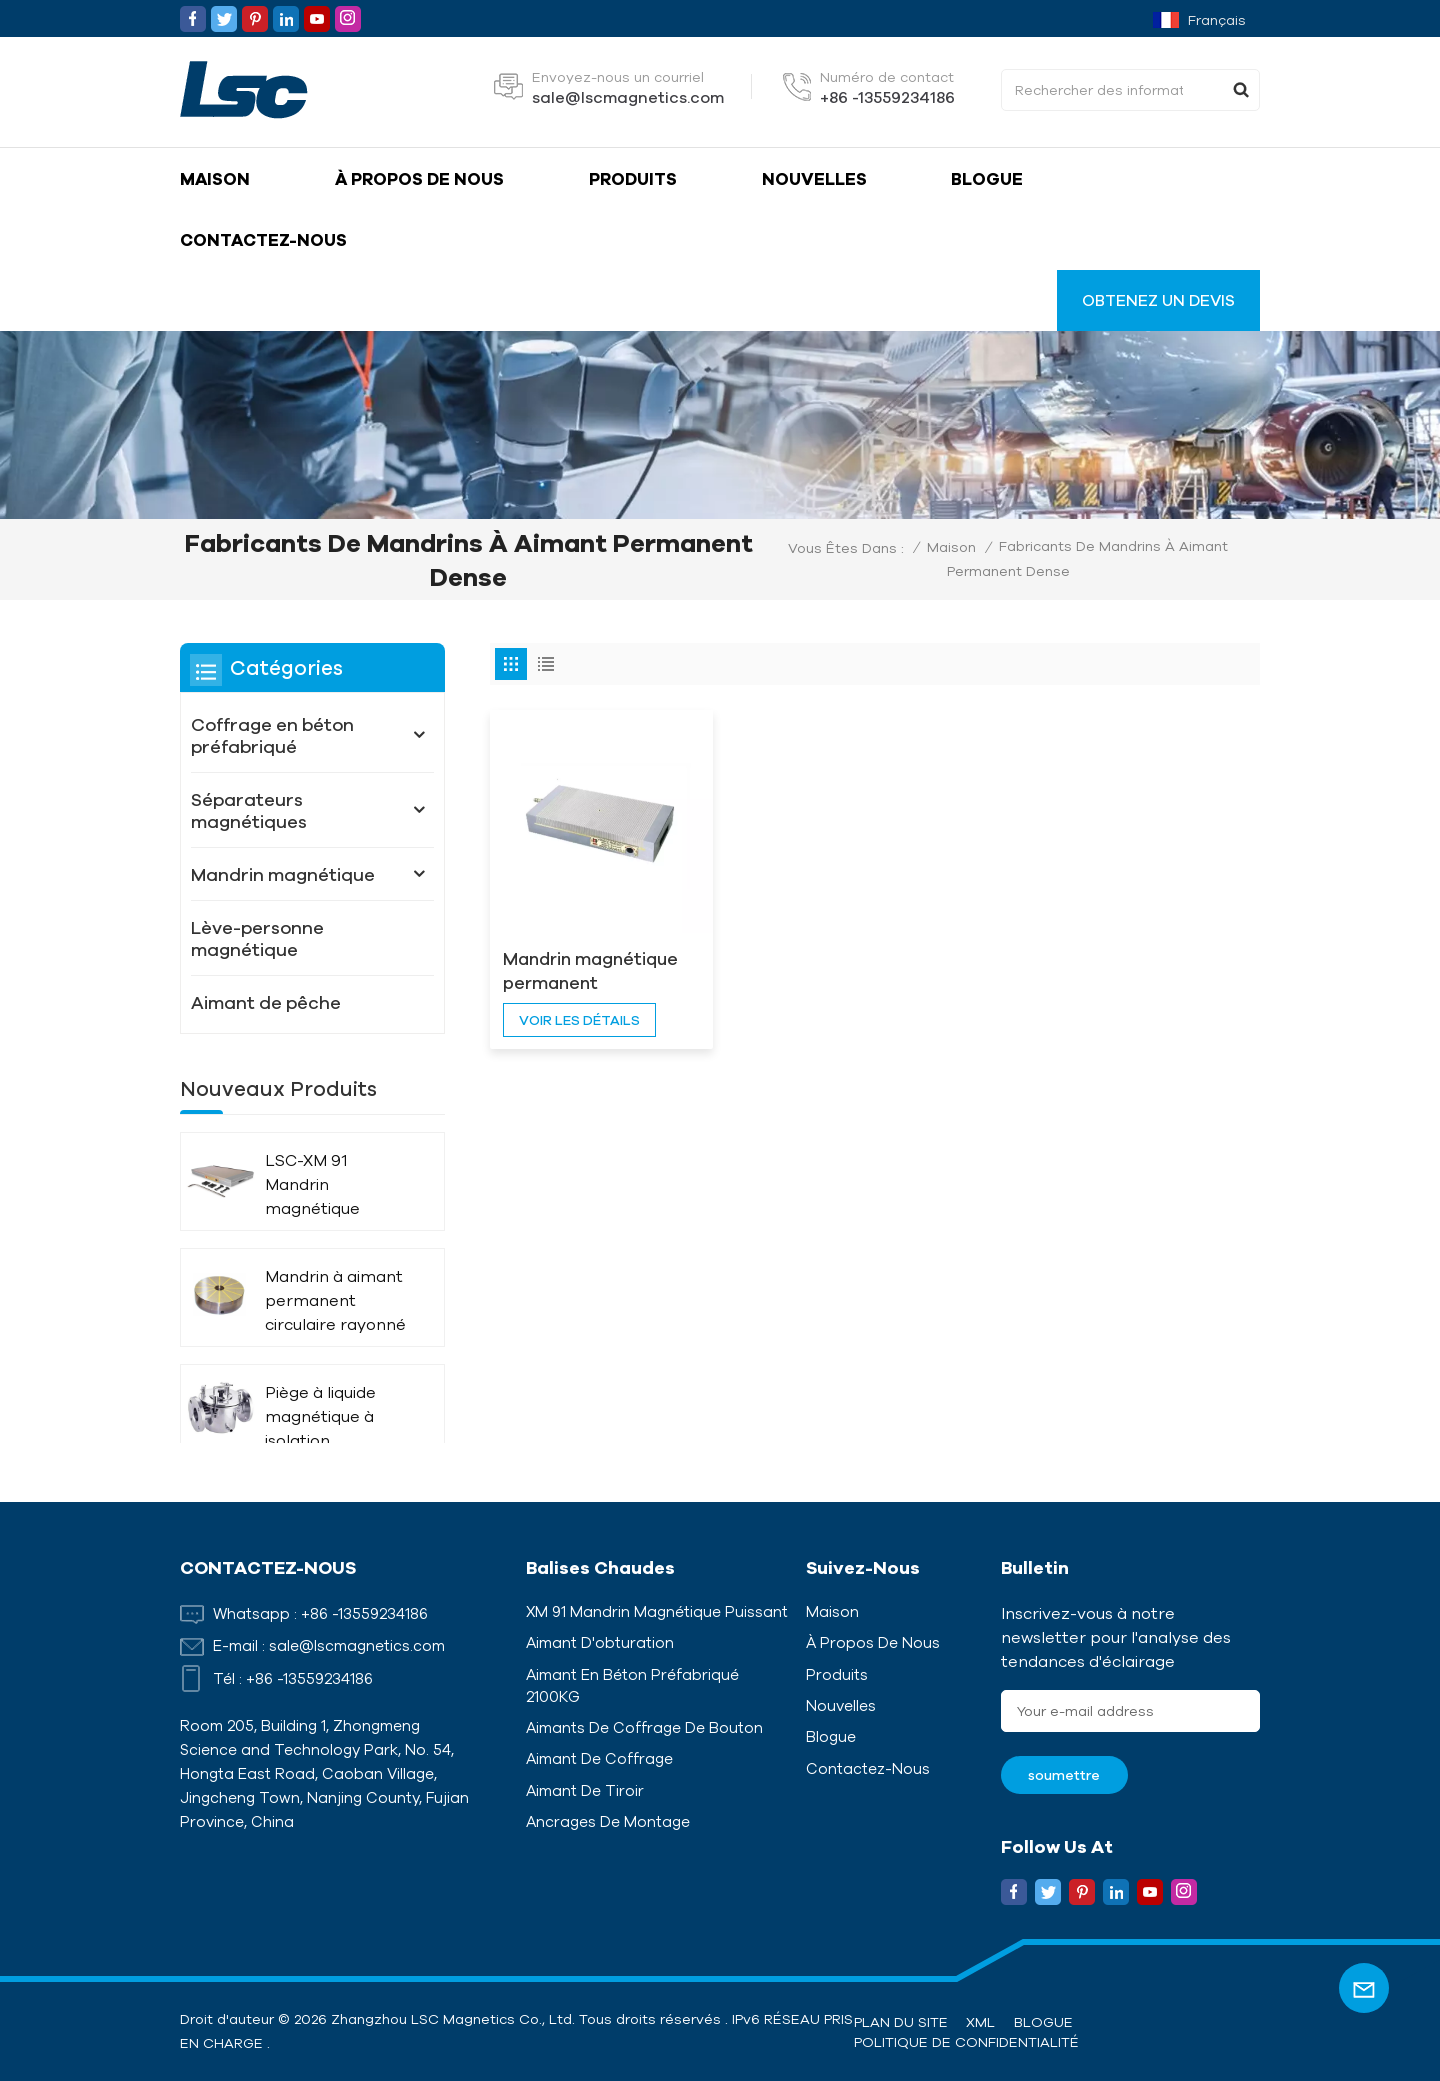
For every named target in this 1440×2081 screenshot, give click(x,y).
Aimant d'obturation (600, 1642)
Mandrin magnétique (283, 874)
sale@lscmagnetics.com (628, 97)
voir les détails (579, 976)
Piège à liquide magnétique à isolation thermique (320, 1417)
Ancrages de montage (608, 1821)
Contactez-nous (263, 239)
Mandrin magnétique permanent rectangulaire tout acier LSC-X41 (570, 928)
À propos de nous (419, 178)
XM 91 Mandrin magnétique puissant (657, 1611)
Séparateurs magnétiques (249, 810)
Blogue (987, 178)
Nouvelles (814, 178)
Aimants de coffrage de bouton (644, 1727)
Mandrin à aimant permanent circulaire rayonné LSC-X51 (335, 1301)
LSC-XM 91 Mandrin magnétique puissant (312, 1185)
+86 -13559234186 (887, 97)
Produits (633, 178)
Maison (215, 178)
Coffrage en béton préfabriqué (272, 735)
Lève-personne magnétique (257, 938)
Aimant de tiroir (585, 1790)
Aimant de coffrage (599, 1758)
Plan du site (901, 2022)
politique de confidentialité (966, 2042)
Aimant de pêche (266, 1002)
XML (980, 2022)
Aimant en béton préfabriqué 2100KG (632, 1685)
